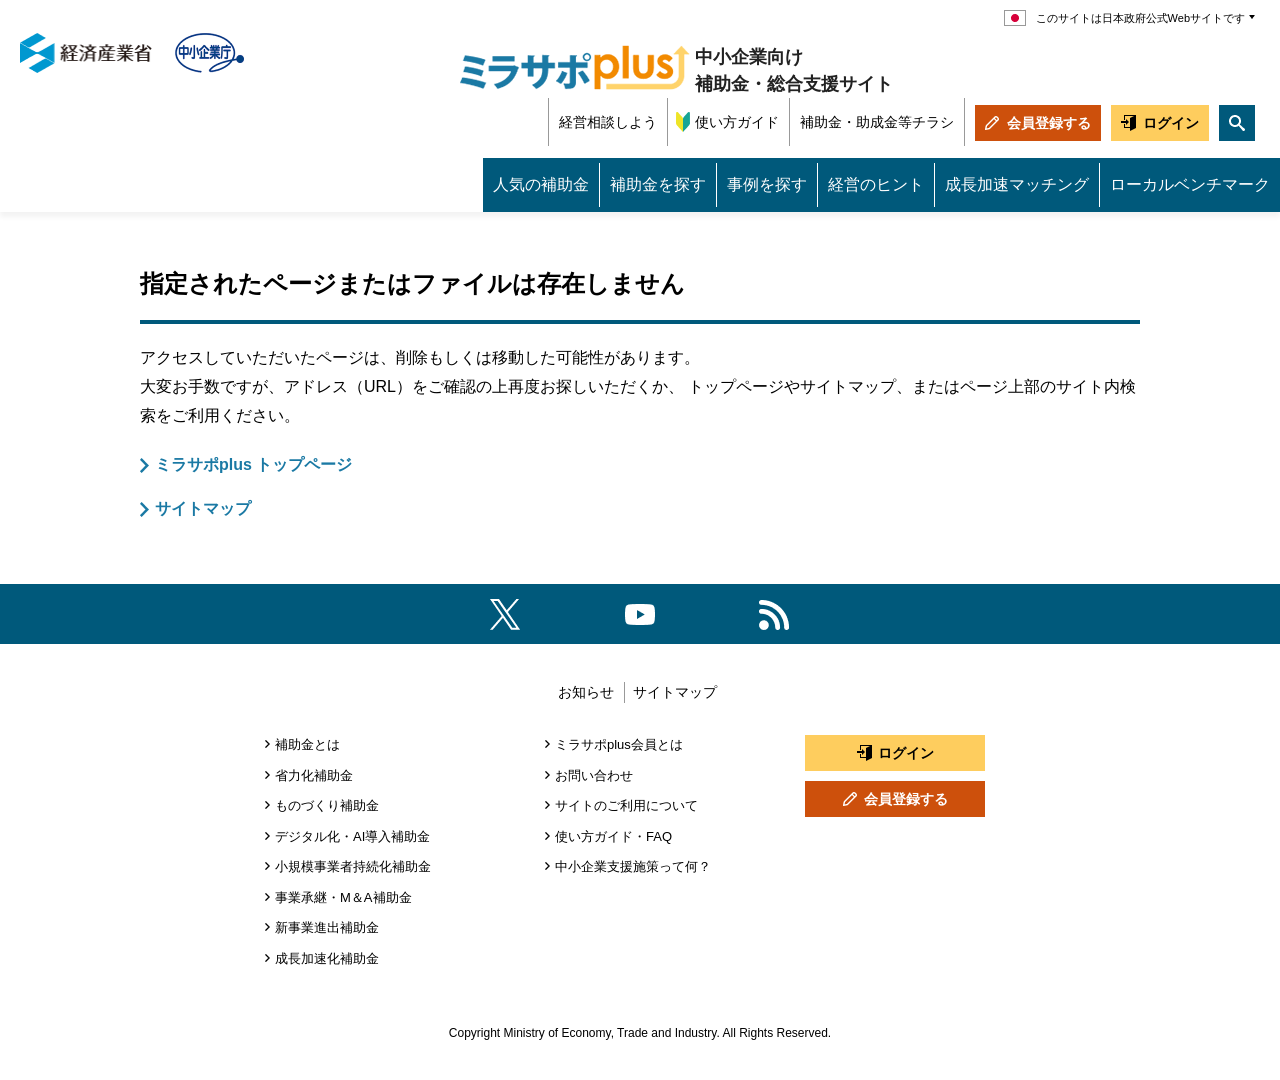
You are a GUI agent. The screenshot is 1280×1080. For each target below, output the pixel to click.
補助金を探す (658, 184)
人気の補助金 (541, 184)
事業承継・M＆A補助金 (343, 897)
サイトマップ (203, 508)
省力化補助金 (314, 775)
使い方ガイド (737, 122)
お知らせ (586, 692)
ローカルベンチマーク (1190, 184)
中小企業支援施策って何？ (633, 866)
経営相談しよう (608, 122)
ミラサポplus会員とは (619, 744)
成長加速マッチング (1017, 184)
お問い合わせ (594, 775)
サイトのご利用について (626, 805)
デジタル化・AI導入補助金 (352, 836)
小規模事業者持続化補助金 (353, 866)
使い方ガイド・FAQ (613, 836)
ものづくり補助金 (327, 805)
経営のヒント (876, 184)
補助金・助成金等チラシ (877, 122)
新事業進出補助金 (327, 927)
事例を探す (767, 184)
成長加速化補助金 (327, 958)
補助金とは (307, 744)
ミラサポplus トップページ (253, 464)
